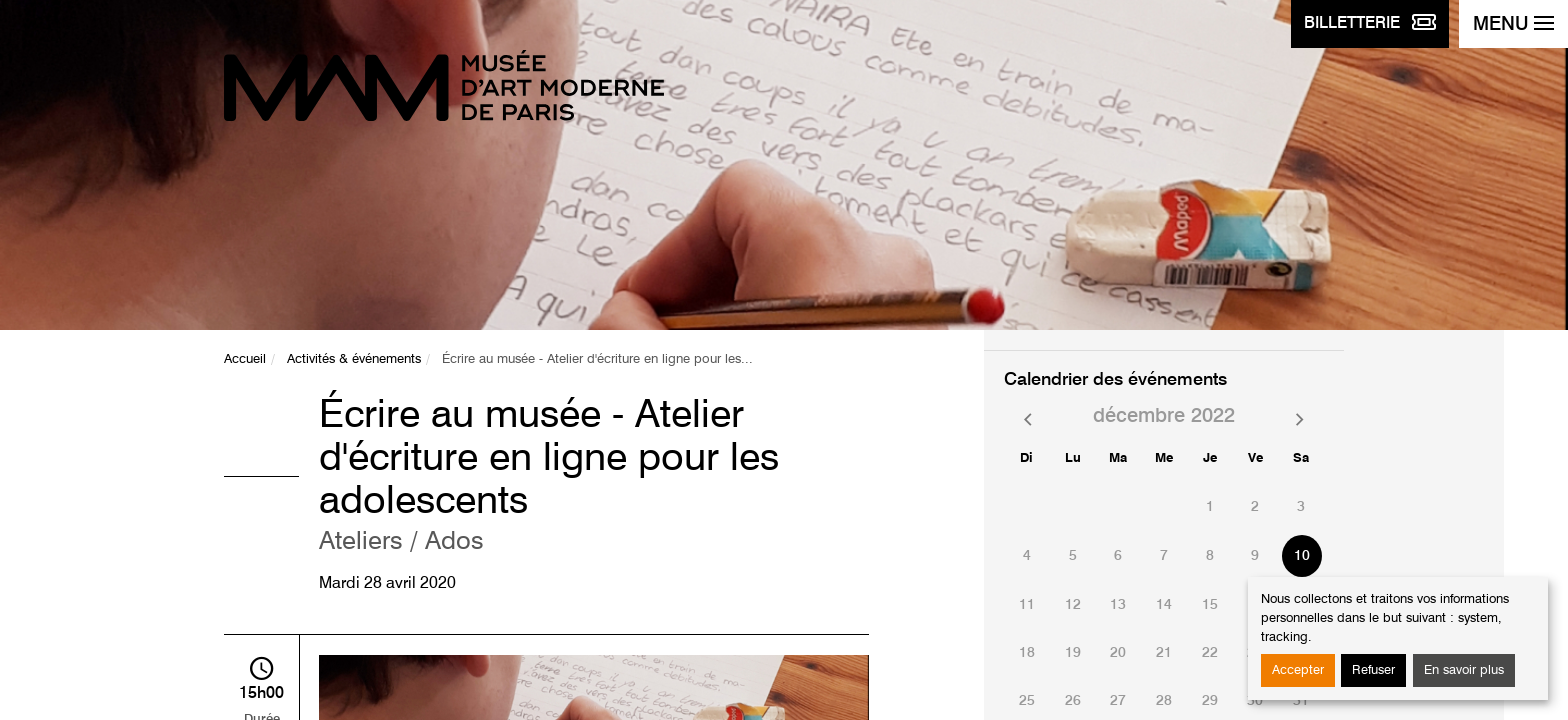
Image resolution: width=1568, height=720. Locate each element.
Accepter (1298, 670)
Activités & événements (354, 359)
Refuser (1373, 670)
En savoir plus (1464, 670)
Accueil (245, 359)
